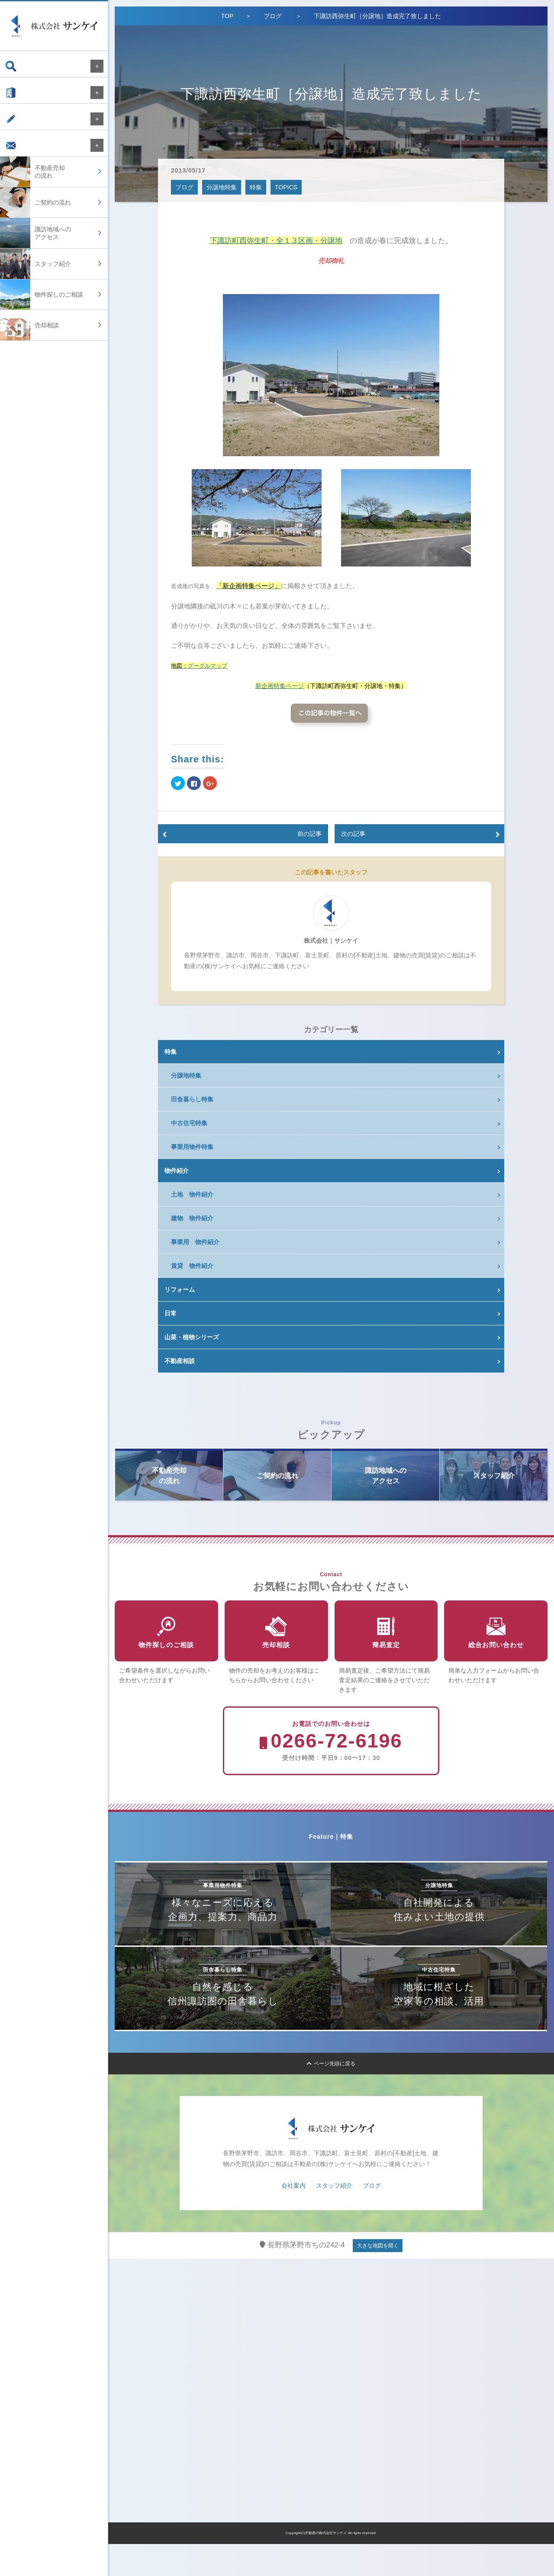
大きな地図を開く (378, 2278)
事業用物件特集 (192, 1146)
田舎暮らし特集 (192, 1099)
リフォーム (179, 1289)
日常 (170, 1313)
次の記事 (353, 833)
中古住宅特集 (189, 1123)
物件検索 (25, 66)
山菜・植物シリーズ (191, 1337)
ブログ (22, 127)
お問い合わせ (31, 158)
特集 (256, 187)
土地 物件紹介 (192, 1194)
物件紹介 (176, 1170)
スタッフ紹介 (334, 2217)
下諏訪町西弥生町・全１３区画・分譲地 (276, 241)
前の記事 (309, 833)
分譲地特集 (221, 187)
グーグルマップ (207, 665)
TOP (227, 16)
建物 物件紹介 (192, 1218)
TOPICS (286, 187)
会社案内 (25, 96)
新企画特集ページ (279, 685)
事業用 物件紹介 (195, 1241)
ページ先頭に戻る (331, 2095)
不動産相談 (179, 1360)
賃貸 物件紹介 (192, 1265)
